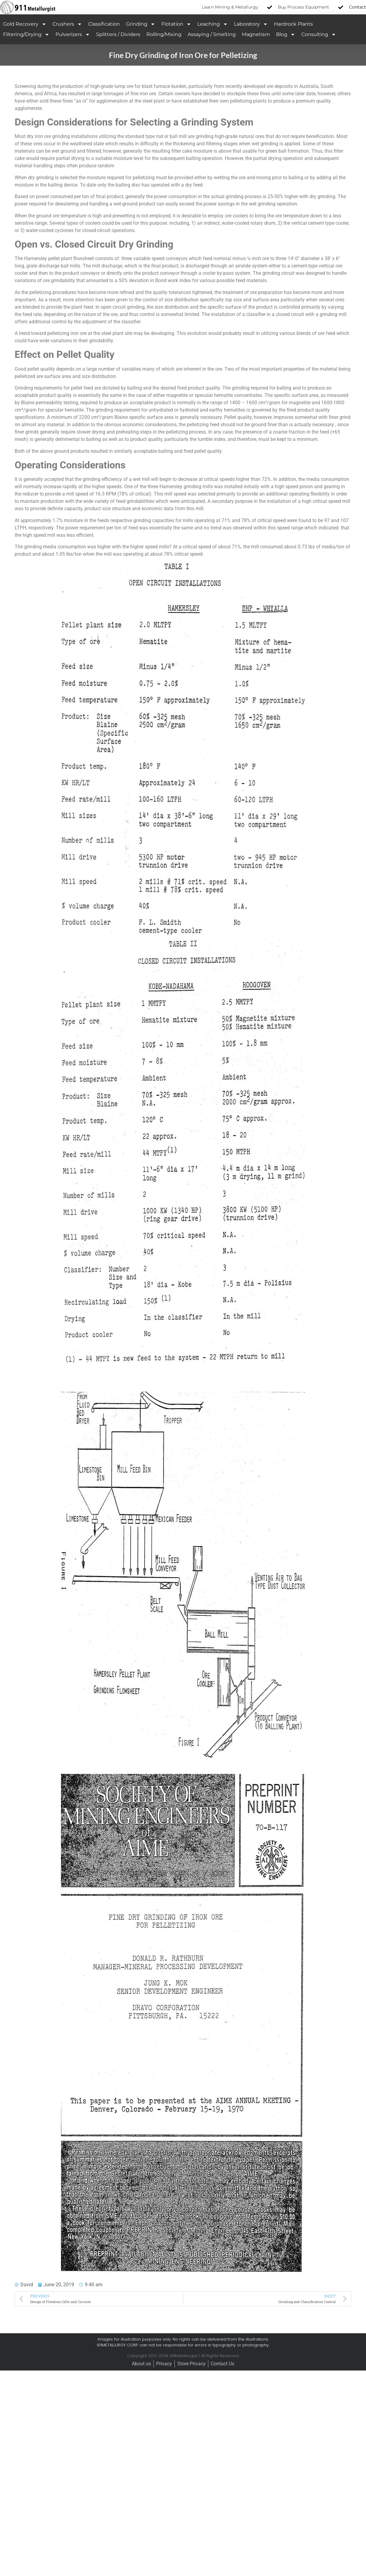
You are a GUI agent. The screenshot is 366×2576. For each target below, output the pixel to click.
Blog (285, 34)
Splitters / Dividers (118, 34)
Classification (104, 24)
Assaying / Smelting (212, 34)
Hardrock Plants (293, 24)
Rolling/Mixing (163, 34)
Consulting (318, 34)
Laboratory (251, 24)
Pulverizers (73, 34)
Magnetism (256, 34)
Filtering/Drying (26, 34)
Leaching (212, 24)
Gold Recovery (24, 24)
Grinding (140, 24)
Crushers (67, 24)
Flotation (176, 24)
